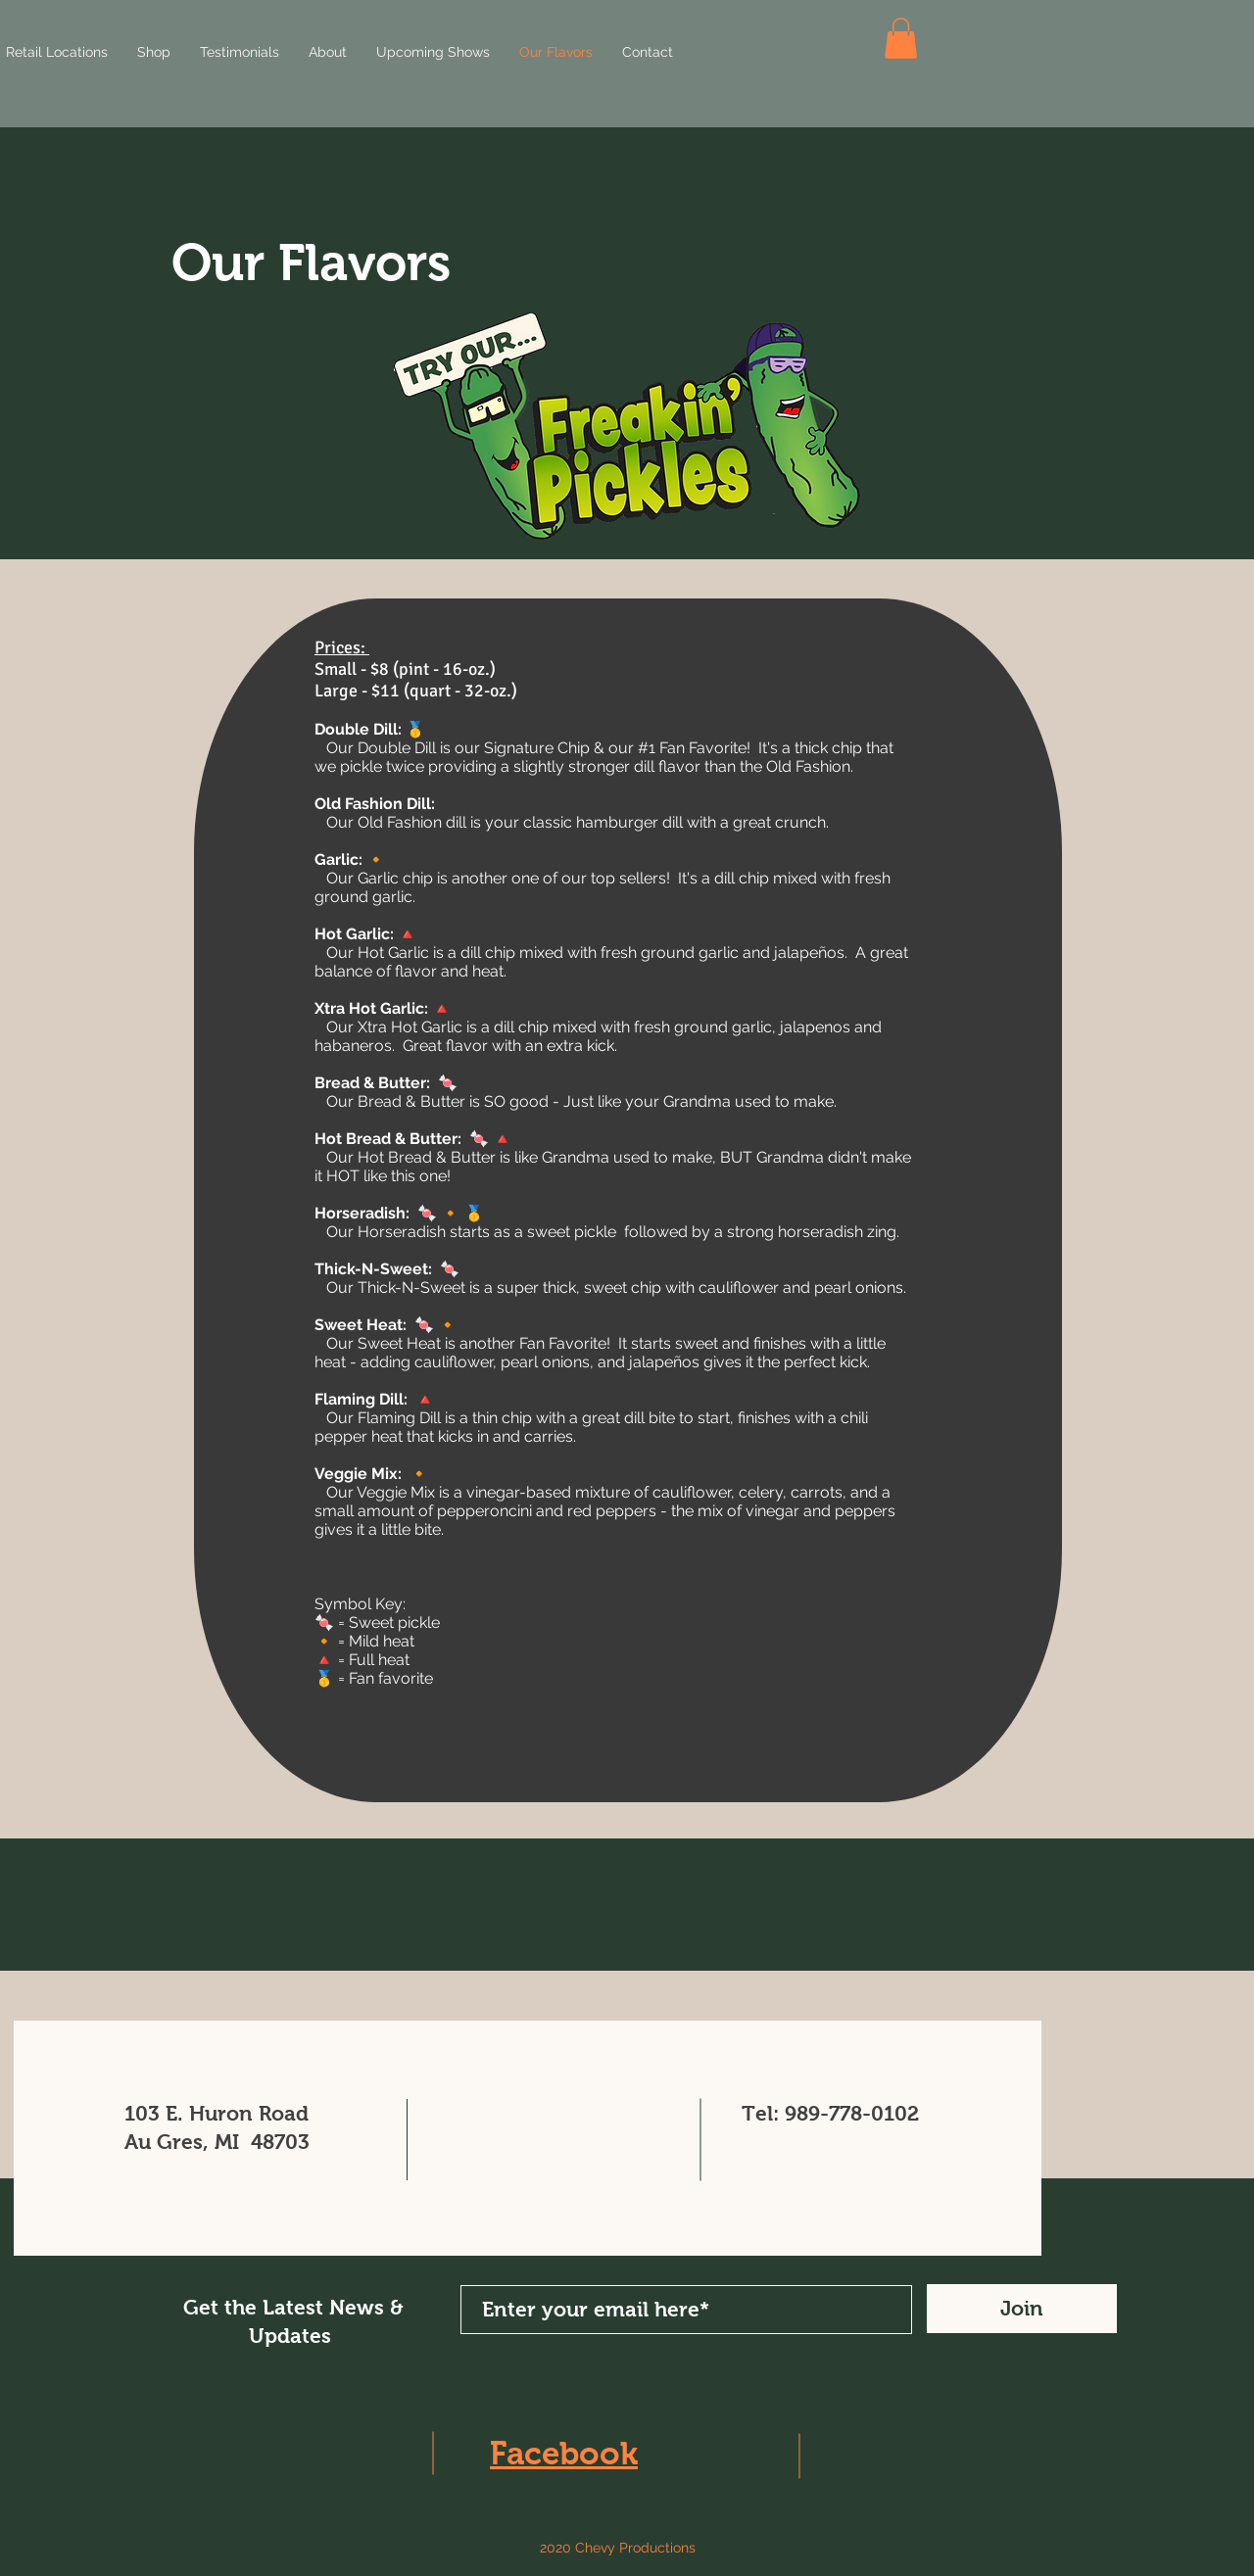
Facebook (564, 2453)
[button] (901, 38)
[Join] (1022, 2308)
